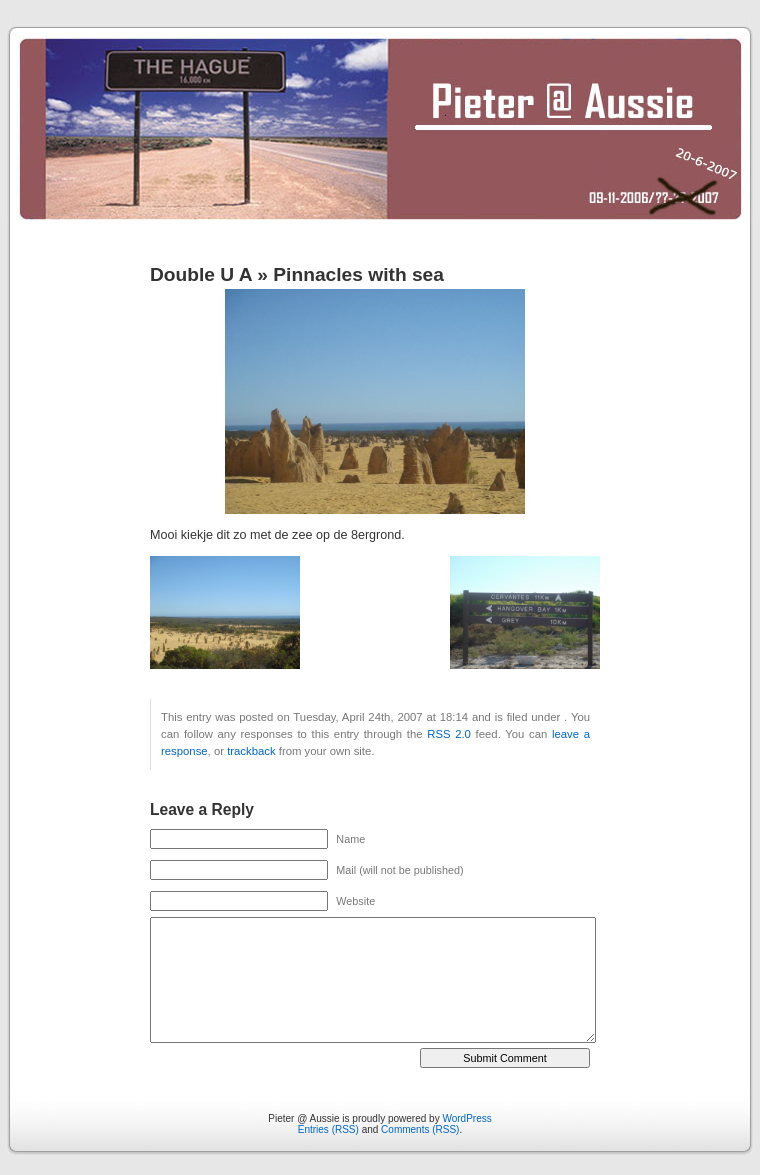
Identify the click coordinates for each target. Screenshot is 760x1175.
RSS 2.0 (449, 734)
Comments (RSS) (420, 1129)
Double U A (201, 274)
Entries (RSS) (328, 1129)
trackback (251, 751)
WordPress (466, 1118)
